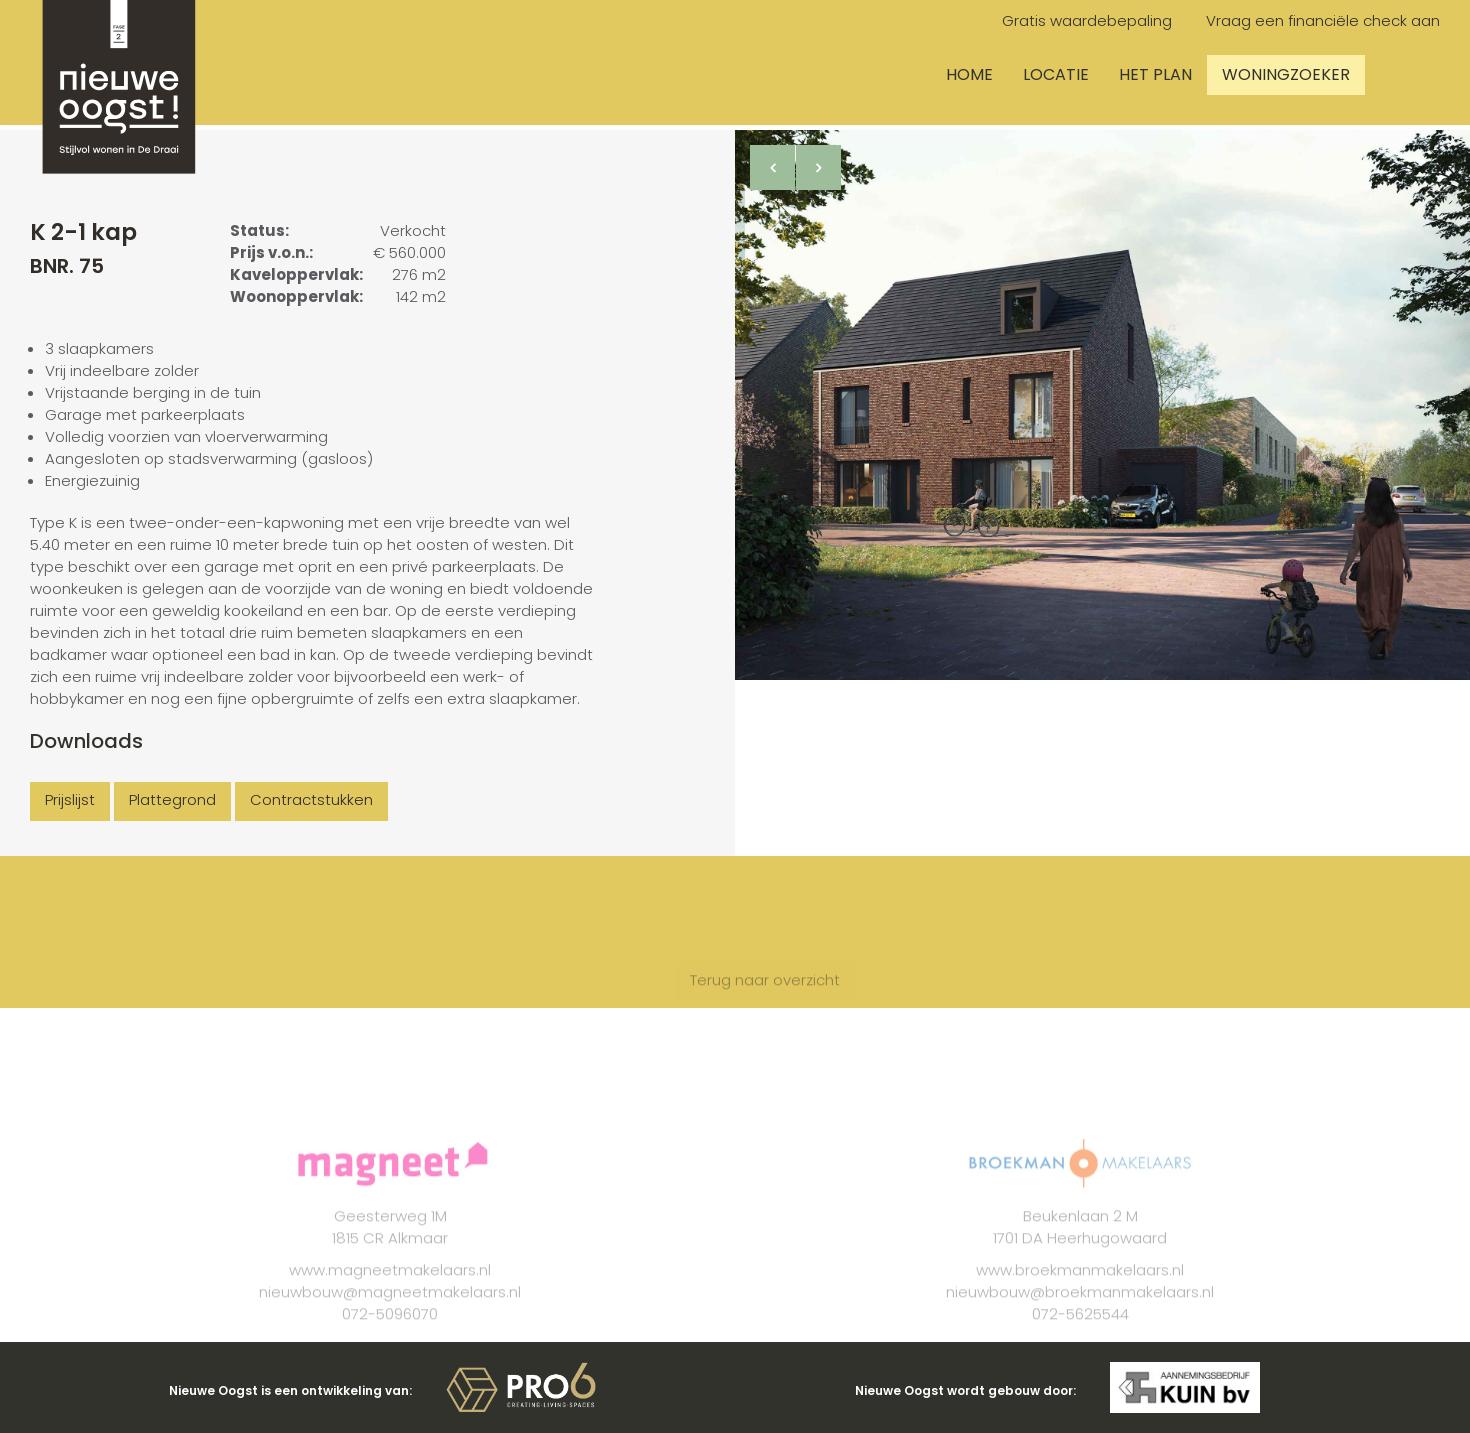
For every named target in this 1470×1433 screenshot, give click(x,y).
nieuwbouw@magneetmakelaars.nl (390, 1312)
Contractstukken (311, 799)
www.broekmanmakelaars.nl (1080, 1290)
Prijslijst (70, 799)
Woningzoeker (1286, 74)
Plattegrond (172, 799)
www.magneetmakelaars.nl (390, 1290)
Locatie (1056, 74)
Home (969, 74)
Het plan (1155, 74)
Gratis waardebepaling (1087, 20)
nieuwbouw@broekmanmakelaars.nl (1080, 1312)
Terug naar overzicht (765, 1000)
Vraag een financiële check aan (1323, 20)
